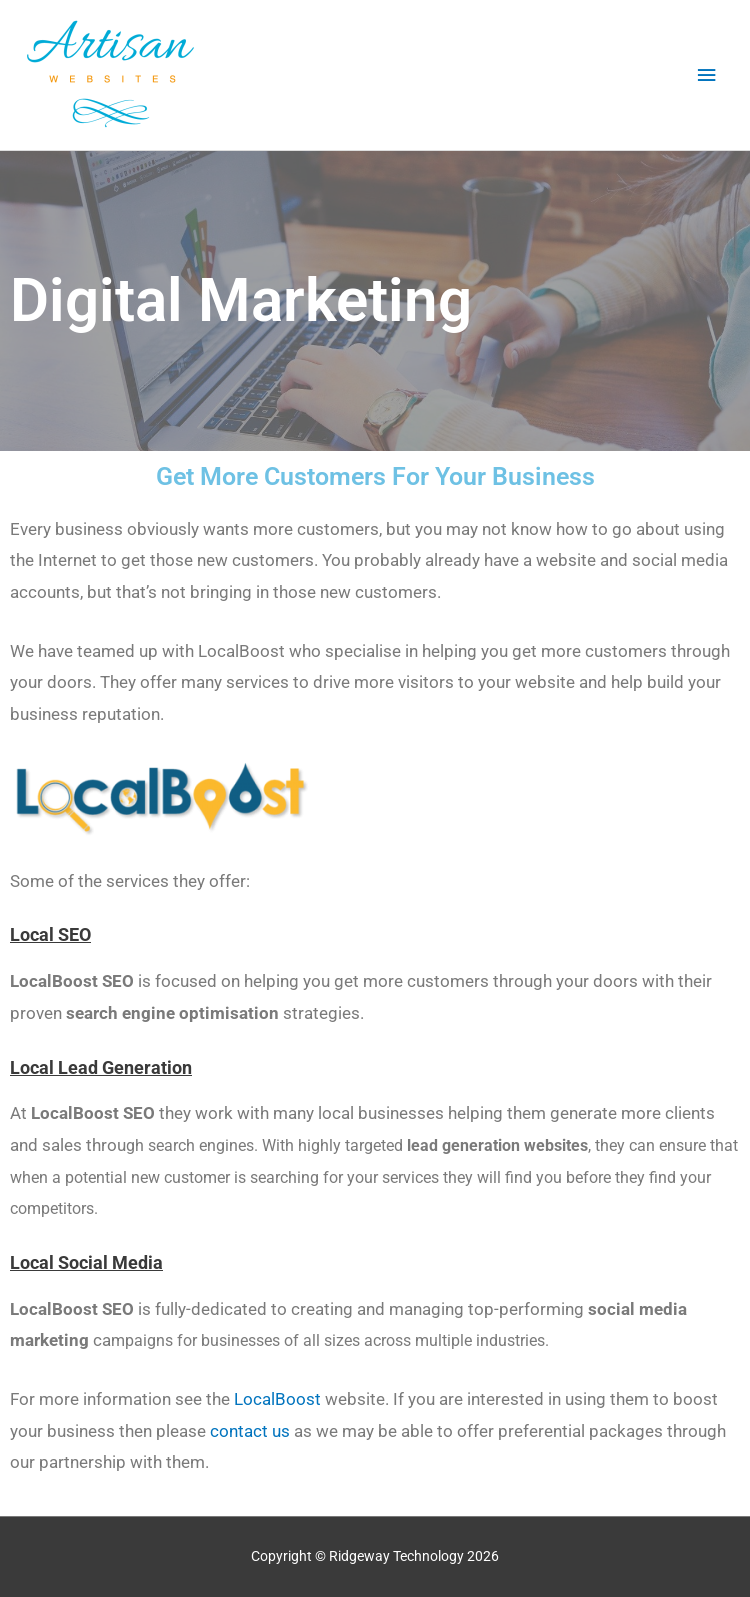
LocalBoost (277, 1399)
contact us (250, 1431)
